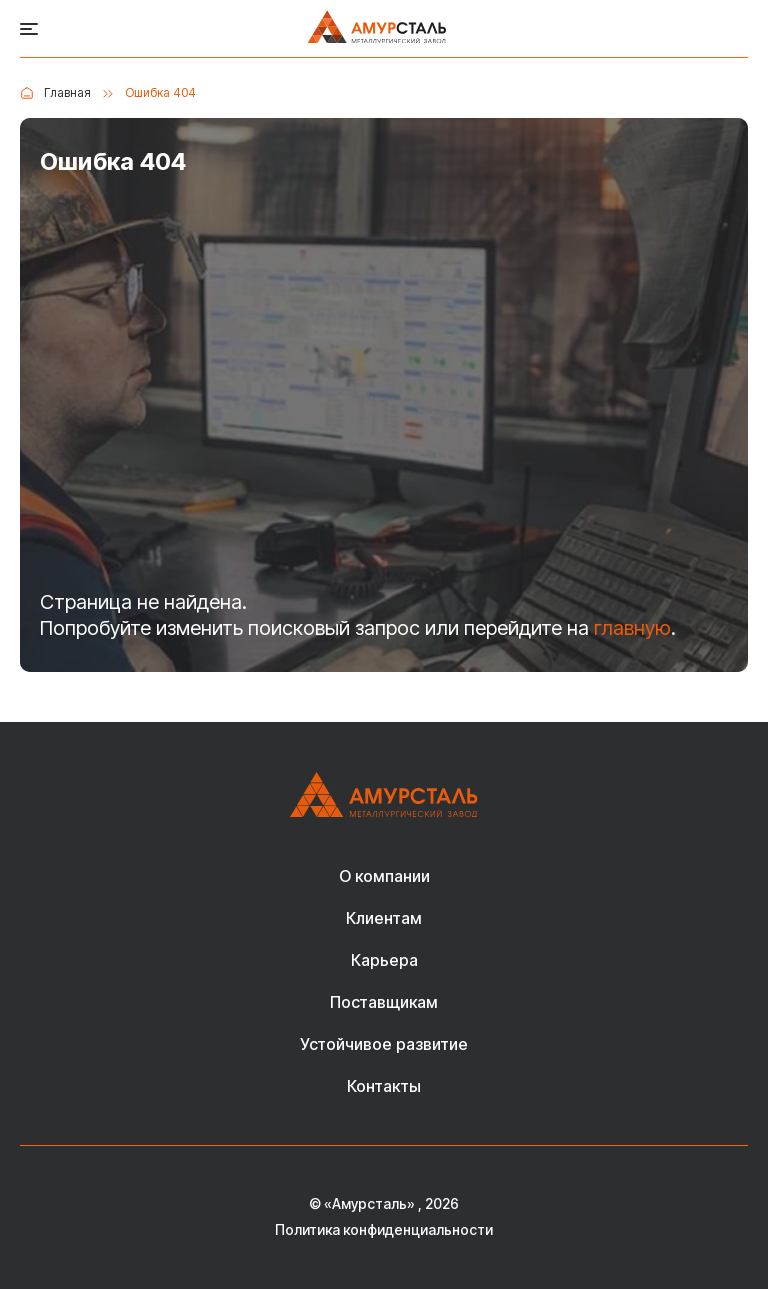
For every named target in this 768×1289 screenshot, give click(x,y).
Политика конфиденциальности (384, 1230)
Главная (67, 92)
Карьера (384, 960)
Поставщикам (384, 1002)
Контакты (384, 1086)
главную (632, 628)
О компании (384, 876)
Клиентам (384, 918)
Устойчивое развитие (384, 1044)
